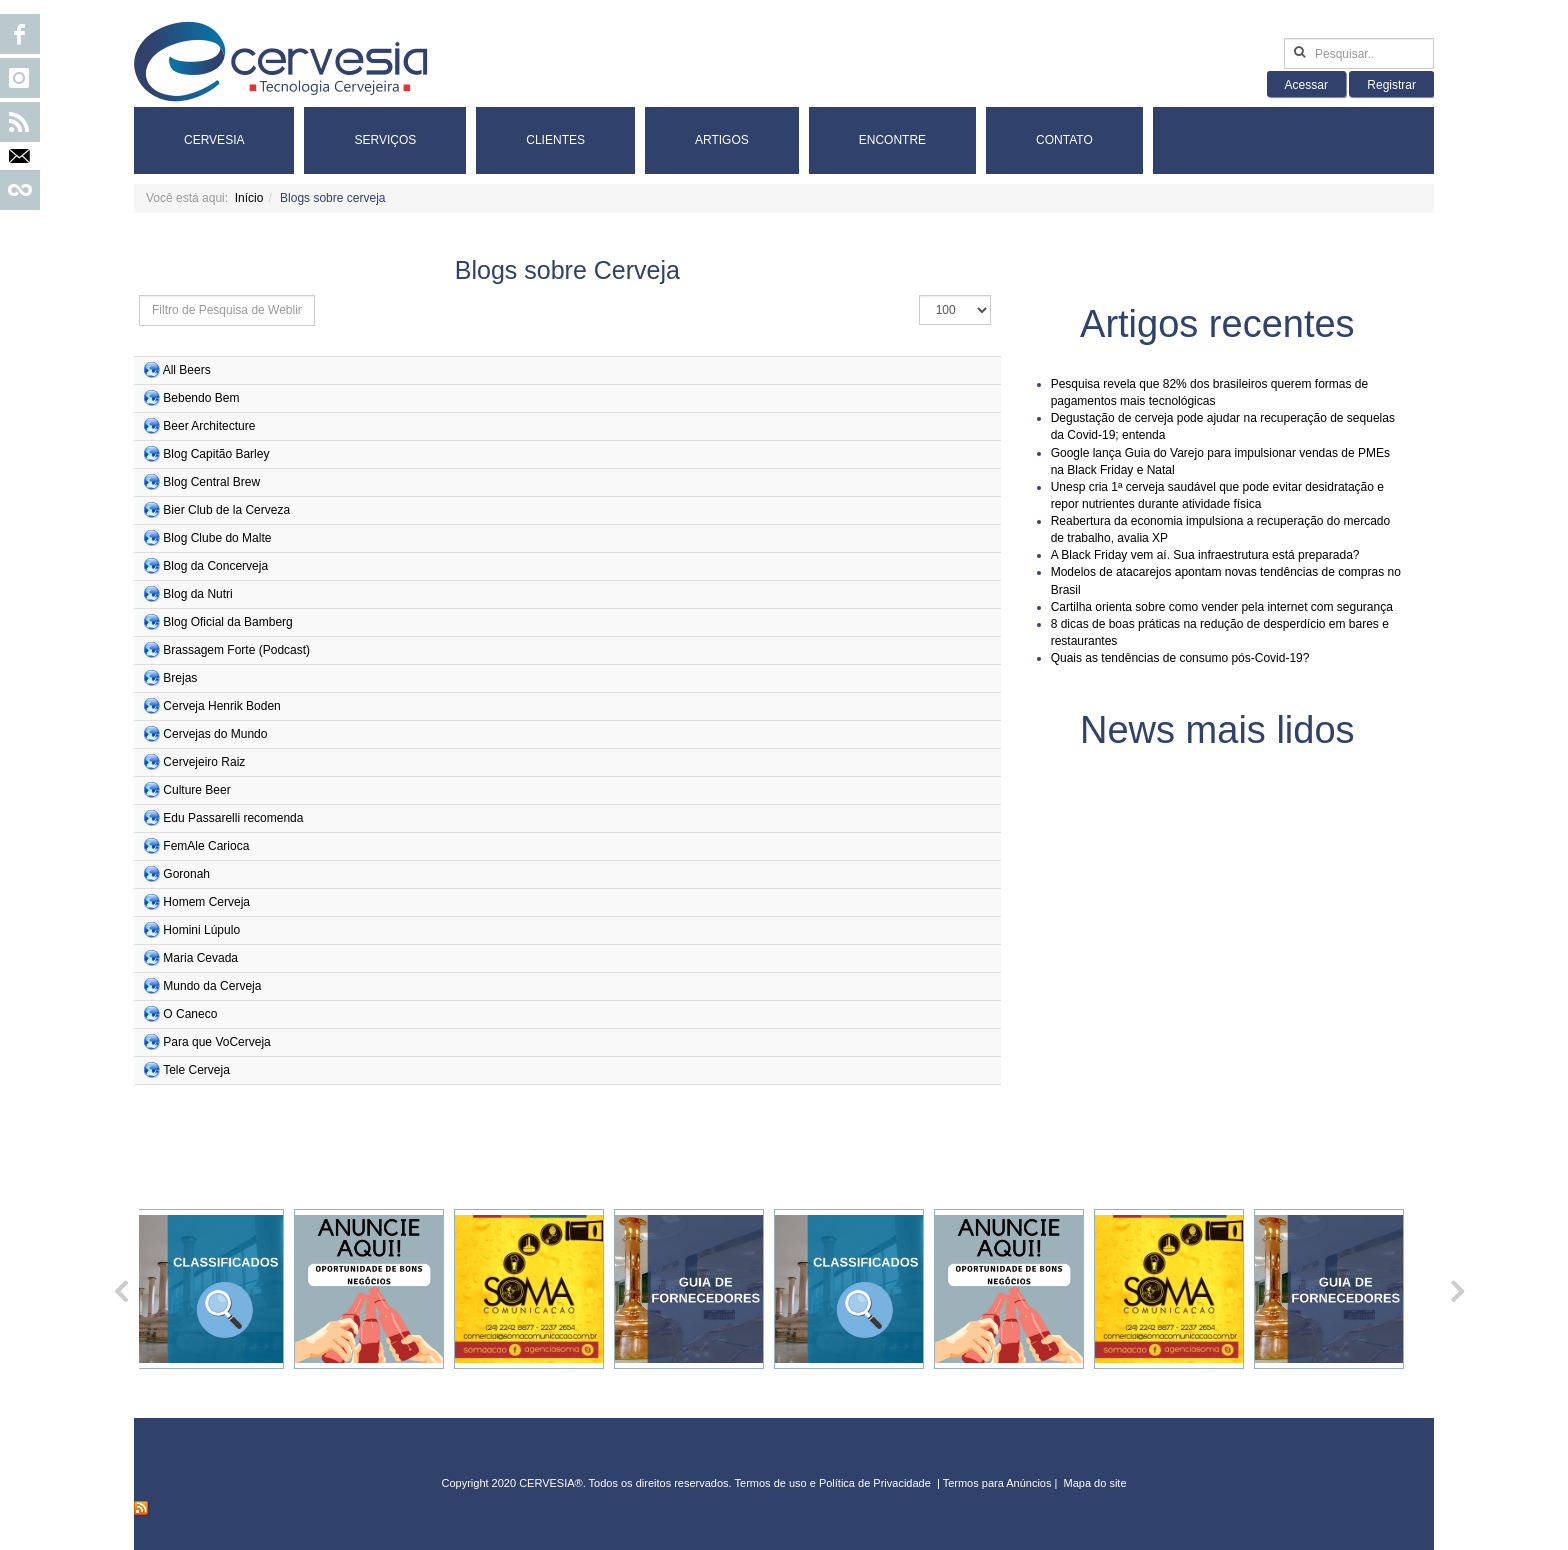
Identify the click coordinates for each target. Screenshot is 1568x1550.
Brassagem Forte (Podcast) (236, 650)
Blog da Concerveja (215, 566)
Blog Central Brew (211, 482)
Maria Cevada (200, 958)
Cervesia (214, 140)
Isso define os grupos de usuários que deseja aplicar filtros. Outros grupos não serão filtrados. (139, 295)
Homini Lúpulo (201, 930)
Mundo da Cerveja (212, 986)
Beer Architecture (209, 426)
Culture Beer (196, 790)
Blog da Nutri (197, 594)
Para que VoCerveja (216, 1042)
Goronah (186, 874)
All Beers (187, 370)
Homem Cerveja (206, 902)
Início (249, 198)
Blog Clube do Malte (217, 538)
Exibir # (919, 295)
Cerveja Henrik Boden (221, 706)
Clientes (555, 140)
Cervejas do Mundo (215, 734)
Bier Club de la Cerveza (226, 510)
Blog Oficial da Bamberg (227, 622)
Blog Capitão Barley (216, 454)
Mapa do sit (1092, 1483)
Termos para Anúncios (999, 1483)
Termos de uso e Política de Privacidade (833, 1483)
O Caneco (190, 1014)
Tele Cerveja (196, 1070)
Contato (1064, 140)
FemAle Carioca (206, 846)
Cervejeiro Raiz (204, 762)
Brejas (180, 678)
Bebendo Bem (201, 398)
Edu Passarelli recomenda (233, 818)
